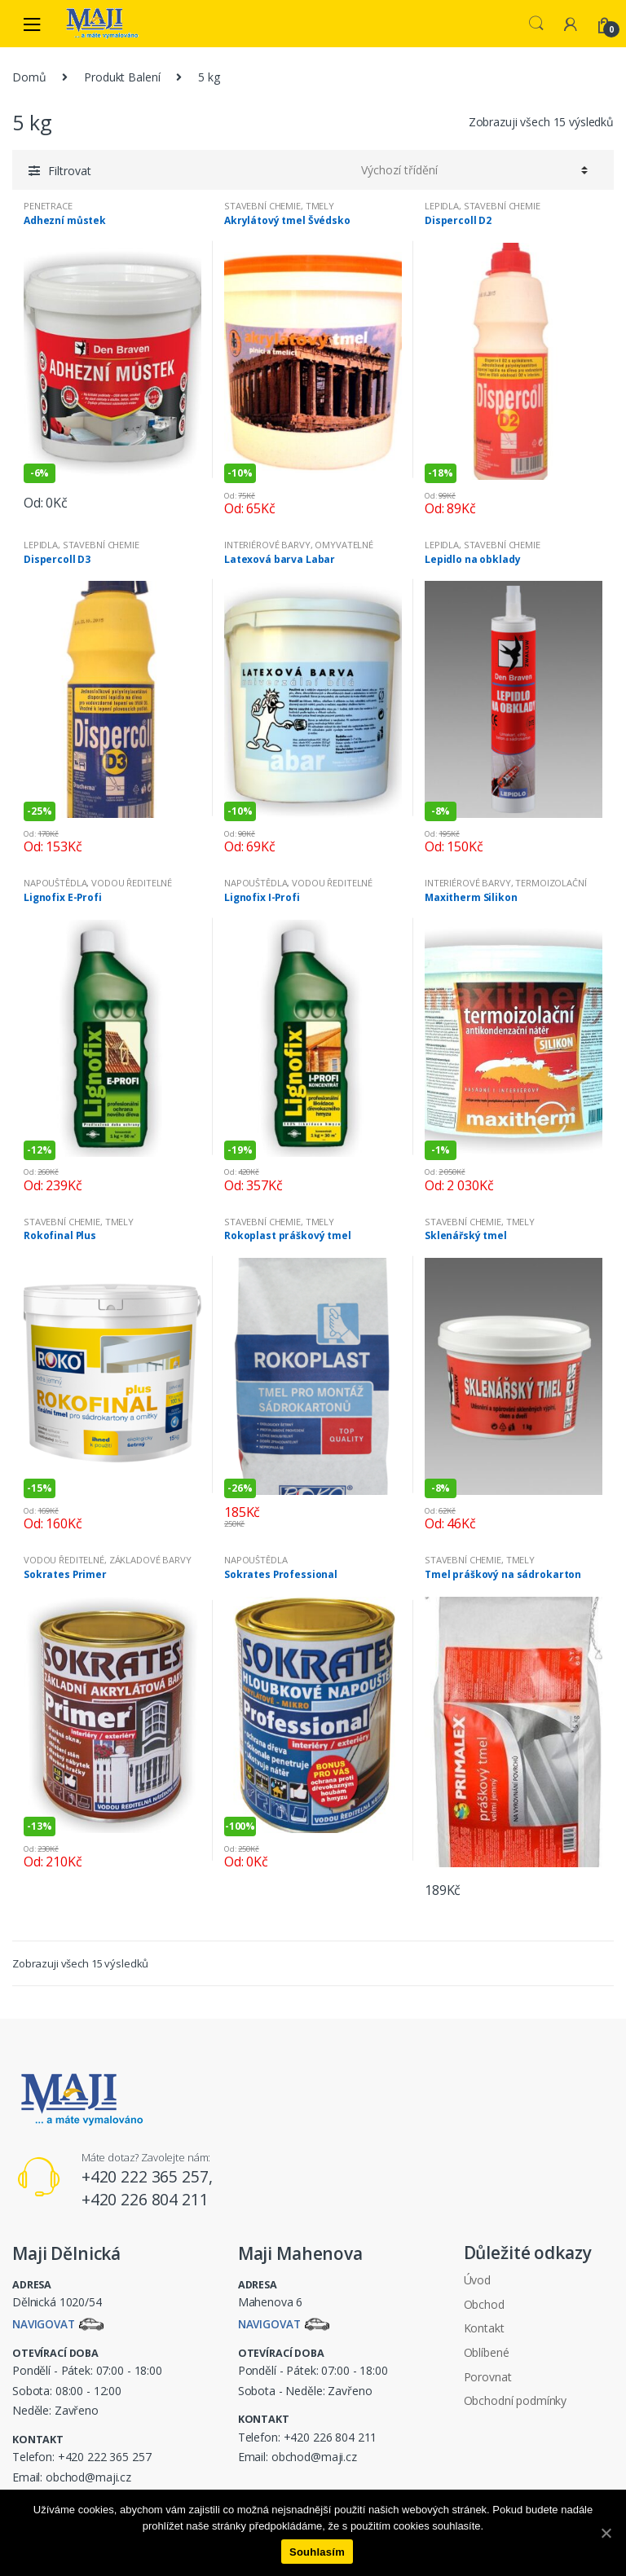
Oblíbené (486, 2352)
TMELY (320, 206)
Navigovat (45, 2325)
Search (536, 24)
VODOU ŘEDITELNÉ (131, 883)
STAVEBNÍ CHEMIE (262, 206)
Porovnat (488, 2377)
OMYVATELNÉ (344, 544)
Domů (29, 77)
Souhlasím (317, 2552)
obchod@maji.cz (88, 2478)
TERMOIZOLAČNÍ (550, 883)
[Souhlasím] (605, 2533)
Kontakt (484, 2328)
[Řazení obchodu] (471, 169)
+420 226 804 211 (330, 2438)
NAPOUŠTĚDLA (55, 883)
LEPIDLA (442, 206)
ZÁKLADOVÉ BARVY (150, 1560)
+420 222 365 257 (105, 2457)
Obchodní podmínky (515, 2400)
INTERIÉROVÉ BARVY (267, 544)
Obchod (484, 2304)
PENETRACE (48, 206)
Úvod (477, 2280)
